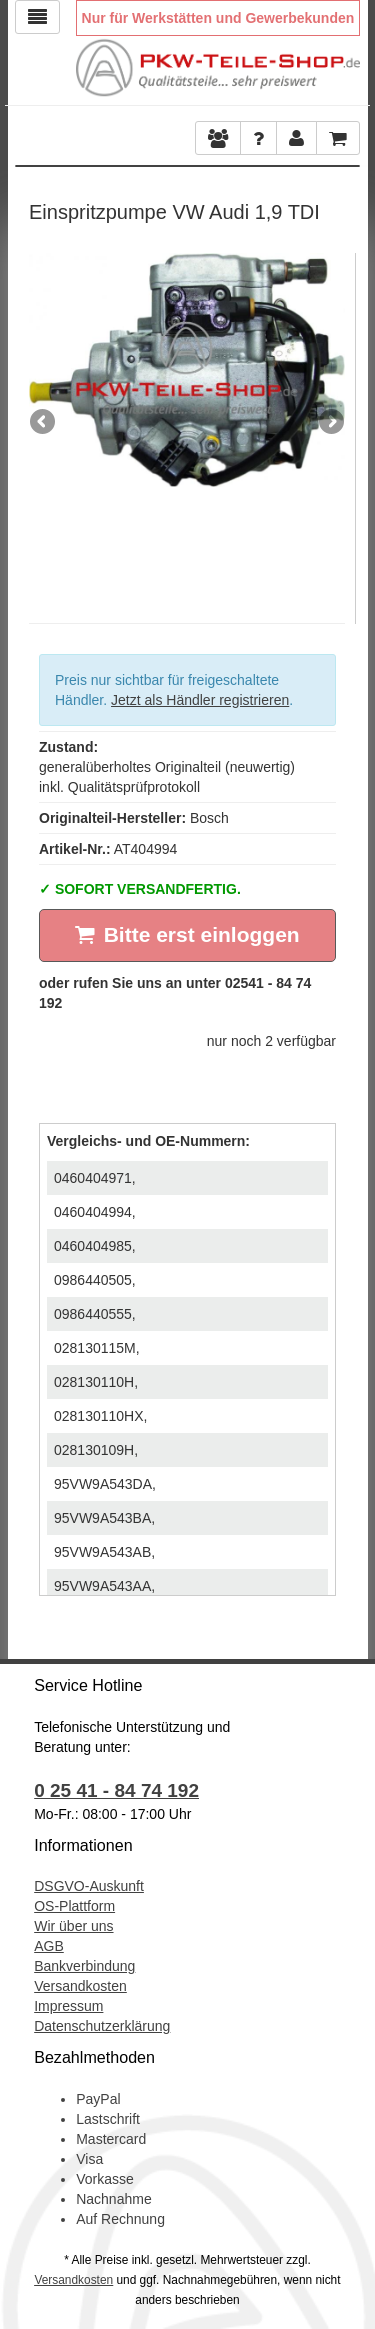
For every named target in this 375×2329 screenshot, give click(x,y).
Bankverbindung (84, 1966)
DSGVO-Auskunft (89, 1886)
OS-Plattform (74, 1906)
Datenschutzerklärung (102, 2026)
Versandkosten (80, 1986)
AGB (49, 1946)
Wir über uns (73, 1926)
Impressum (68, 2006)
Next (330, 423)
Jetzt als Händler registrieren (200, 700)
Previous (44, 423)
